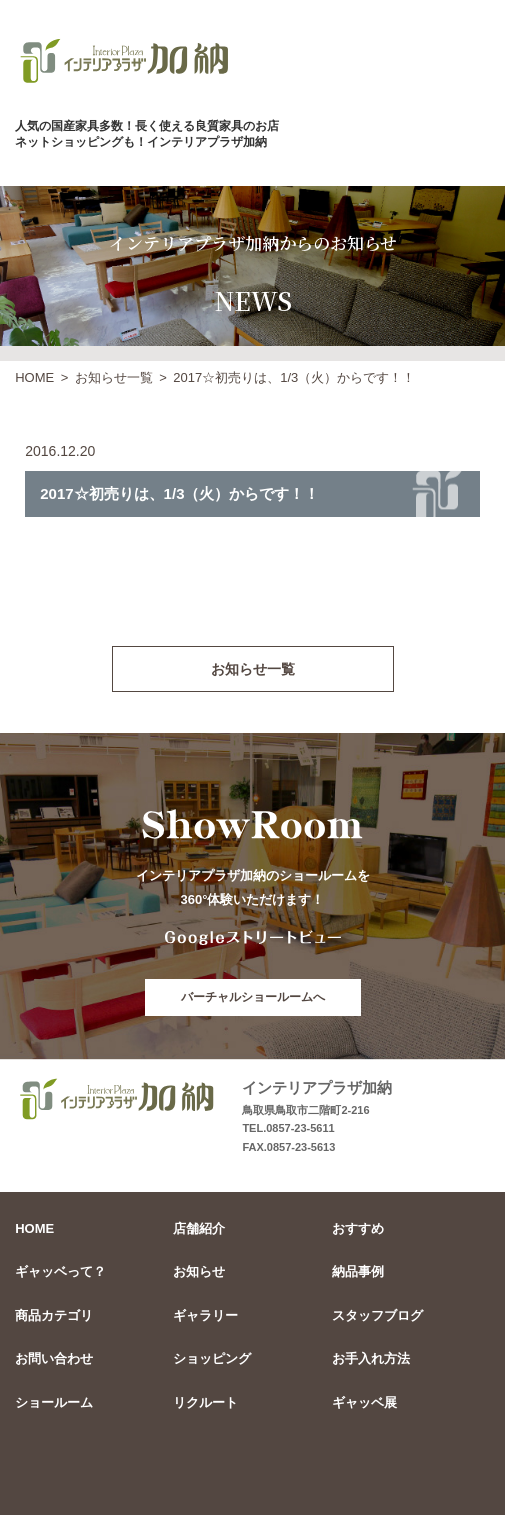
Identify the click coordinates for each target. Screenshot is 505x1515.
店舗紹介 (199, 1228)
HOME (34, 377)
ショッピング (212, 1358)
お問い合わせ (54, 1358)
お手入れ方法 (371, 1358)
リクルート (205, 1402)
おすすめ (358, 1228)
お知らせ (199, 1271)
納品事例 (358, 1271)
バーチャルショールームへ (253, 997)
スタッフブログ (377, 1315)
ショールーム (54, 1402)
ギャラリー (205, 1315)
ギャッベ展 (364, 1402)
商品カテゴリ (54, 1315)
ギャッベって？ (60, 1271)
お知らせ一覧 (114, 377)
